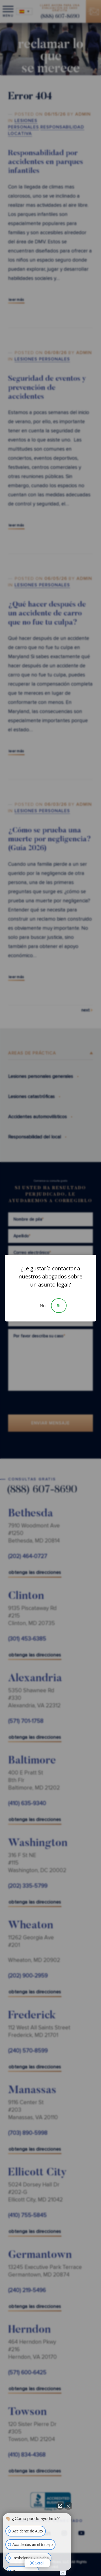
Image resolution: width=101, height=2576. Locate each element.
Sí (59, 1306)
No (43, 1306)
